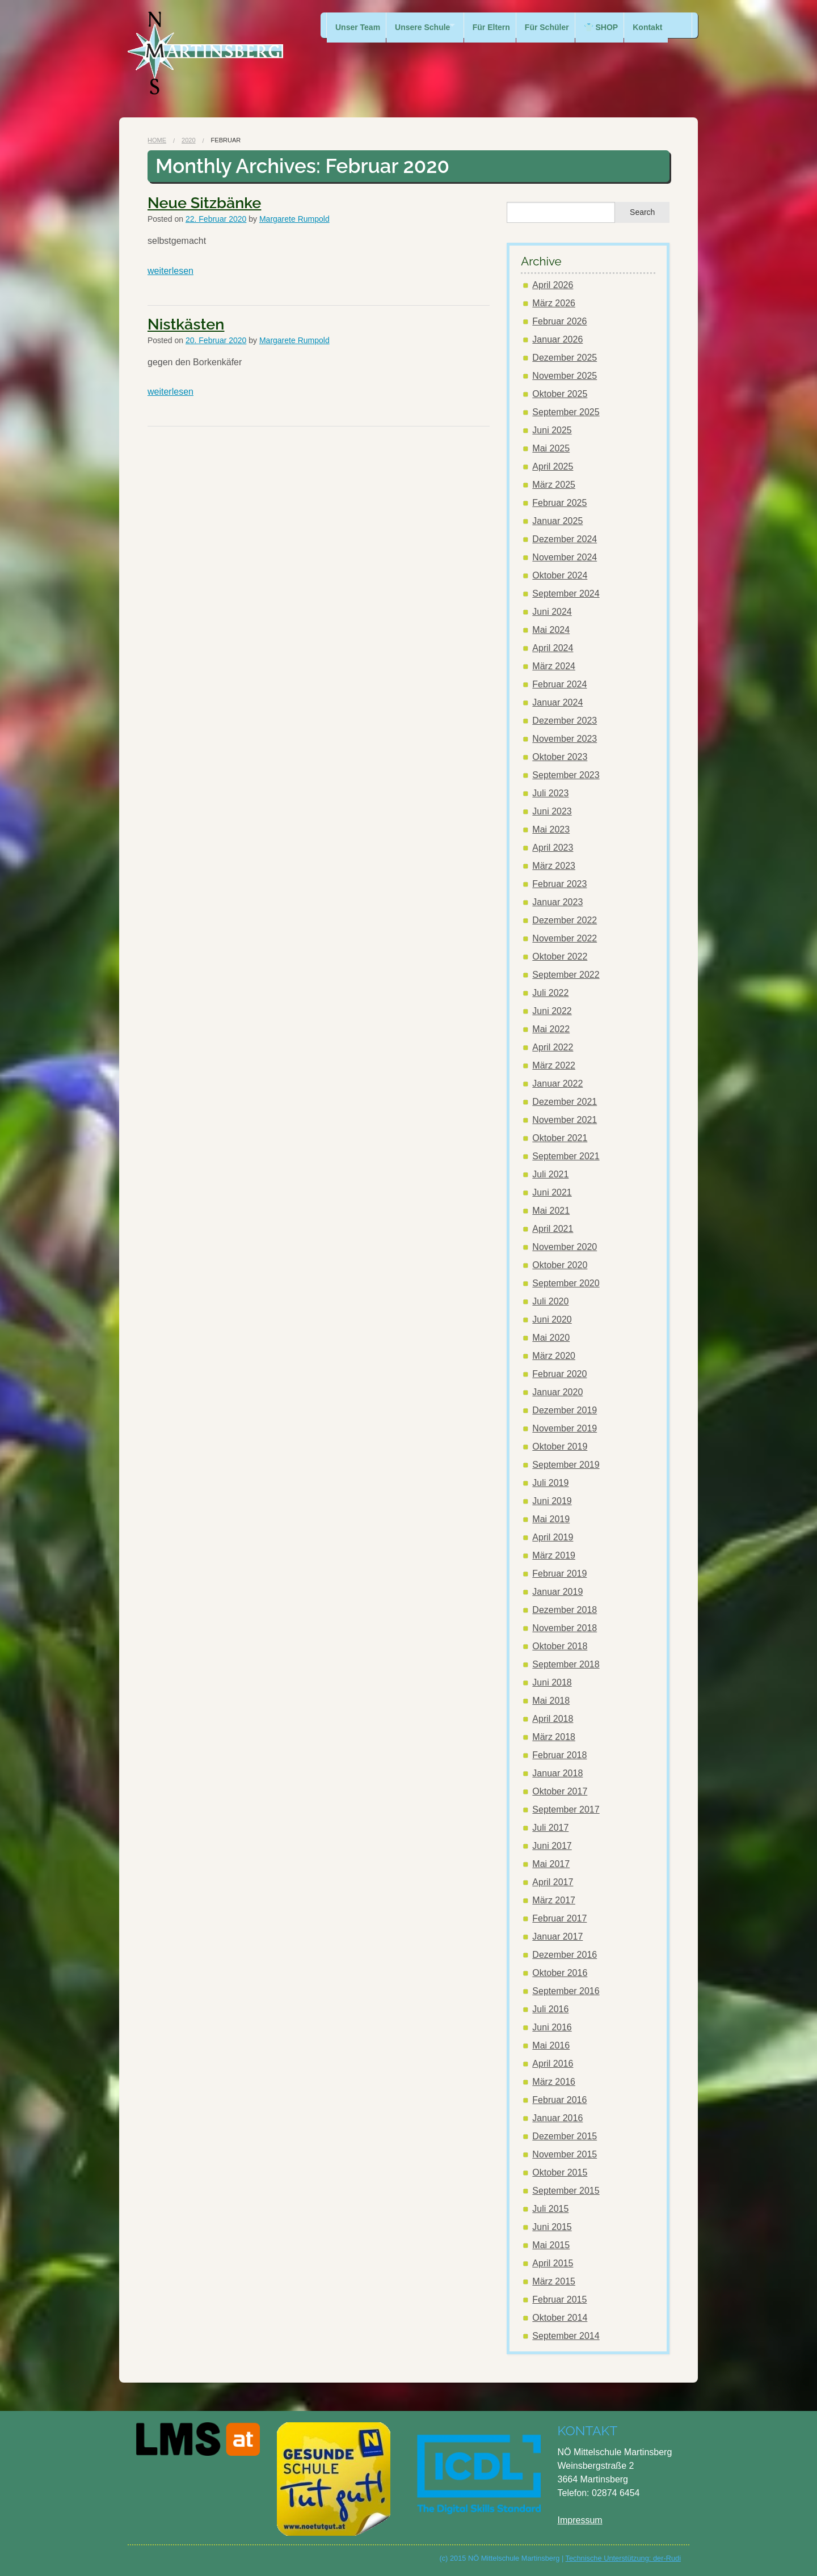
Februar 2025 (559, 503)
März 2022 (553, 1065)
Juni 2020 (551, 1319)
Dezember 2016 (564, 1955)
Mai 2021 (551, 1210)
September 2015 (565, 2190)
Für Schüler (559, 24)
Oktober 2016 (559, 1973)
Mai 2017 (551, 1864)
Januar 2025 (557, 521)
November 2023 (564, 739)
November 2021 (564, 1120)
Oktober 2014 (559, 2317)
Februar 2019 (559, 1573)
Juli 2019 (550, 1483)
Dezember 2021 (564, 1102)
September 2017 (565, 1809)
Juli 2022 (550, 993)
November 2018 (564, 1628)
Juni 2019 (551, 1501)
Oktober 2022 (559, 956)
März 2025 (553, 484)
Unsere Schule (425, 24)
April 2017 (552, 1882)
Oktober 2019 (559, 1446)
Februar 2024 (559, 684)
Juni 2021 (551, 1192)
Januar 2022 (557, 1083)
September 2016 (565, 1991)
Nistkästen (186, 324)
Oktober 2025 (559, 394)
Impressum (580, 2520)
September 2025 (565, 412)
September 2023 (565, 775)
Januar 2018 (557, 1773)
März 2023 (553, 866)
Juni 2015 (551, 2227)
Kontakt (665, 24)
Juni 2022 (551, 1011)
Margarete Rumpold (294, 218)
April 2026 (552, 285)
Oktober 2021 (559, 1138)
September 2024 (565, 593)
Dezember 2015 (564, 2136)
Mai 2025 (551, 448)
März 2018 (553, 1737)
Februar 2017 (559, 1918)
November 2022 (564, 938)
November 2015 (564, 2154)
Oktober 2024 (559, 575)
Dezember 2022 (564, 920)
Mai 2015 (551, 2245)
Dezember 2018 (564, 1610)
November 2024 (564, 557)
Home (157, 140)
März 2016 (553, 2082)
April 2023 (552, 847)
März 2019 (553, 1555)
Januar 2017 (557, 1936)
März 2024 (553, 666)
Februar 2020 (559, 1374)
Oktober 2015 (559, 2172)
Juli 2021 (550, 1174)
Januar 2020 (557, 1392)
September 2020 (565, 1283)
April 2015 (552, 2263)
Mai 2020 (551, 1337)
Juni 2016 (551, 2027)
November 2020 (564, 1247)
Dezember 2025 (564, 357)
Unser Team (357, 24)
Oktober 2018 (559, 1646)
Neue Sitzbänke (204, 203)
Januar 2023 (557, 902)
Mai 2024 (551, 630)
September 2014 (565, 2336)
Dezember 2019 (564, 1410)
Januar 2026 (557, 339)
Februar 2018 (559, 1755)
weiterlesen (170, 271)
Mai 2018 (551, 1700)
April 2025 (552, 466)
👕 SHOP (616, 24)
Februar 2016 (559, 2100)
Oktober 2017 (559, 1791)
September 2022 (565, 974)
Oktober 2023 (559, 757)
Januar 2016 (557, 2118)
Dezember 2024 (564, 539)
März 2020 (553, 1356)
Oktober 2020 (559, 1265)
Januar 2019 (557, 1592)
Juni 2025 (551, 430)
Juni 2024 (551, 611)
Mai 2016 (551, 2045)
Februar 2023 (559, 884)
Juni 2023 (551, 811)
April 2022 (552, 1047)
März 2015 (553, 2281)
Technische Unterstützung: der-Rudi (623, 2558)
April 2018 (552, 1719)
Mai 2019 (551, 1519)
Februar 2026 (559, 321)
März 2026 (553, 303)
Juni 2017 (551, 1846)
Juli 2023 (550, 793)
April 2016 (552, 2063)
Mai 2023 (551, 829)
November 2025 (564, 376)
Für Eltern (500, 24)
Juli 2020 (550, 1301)
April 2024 (552, 648)
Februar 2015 (559, 2299)
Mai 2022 (551, 1029)
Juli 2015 (550, 2209)
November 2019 (564, 1428)
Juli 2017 (550, 1827)
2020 (188, 140)
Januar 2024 (557, 702)
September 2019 (565, 1464)
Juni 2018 (551, 1682)
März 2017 (553, 1900)
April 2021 (552, 1229)
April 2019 (552, 1537)
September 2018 (565, 1664)
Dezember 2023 (564, 720)
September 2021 (565, 1156)
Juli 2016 (550, 2009)
